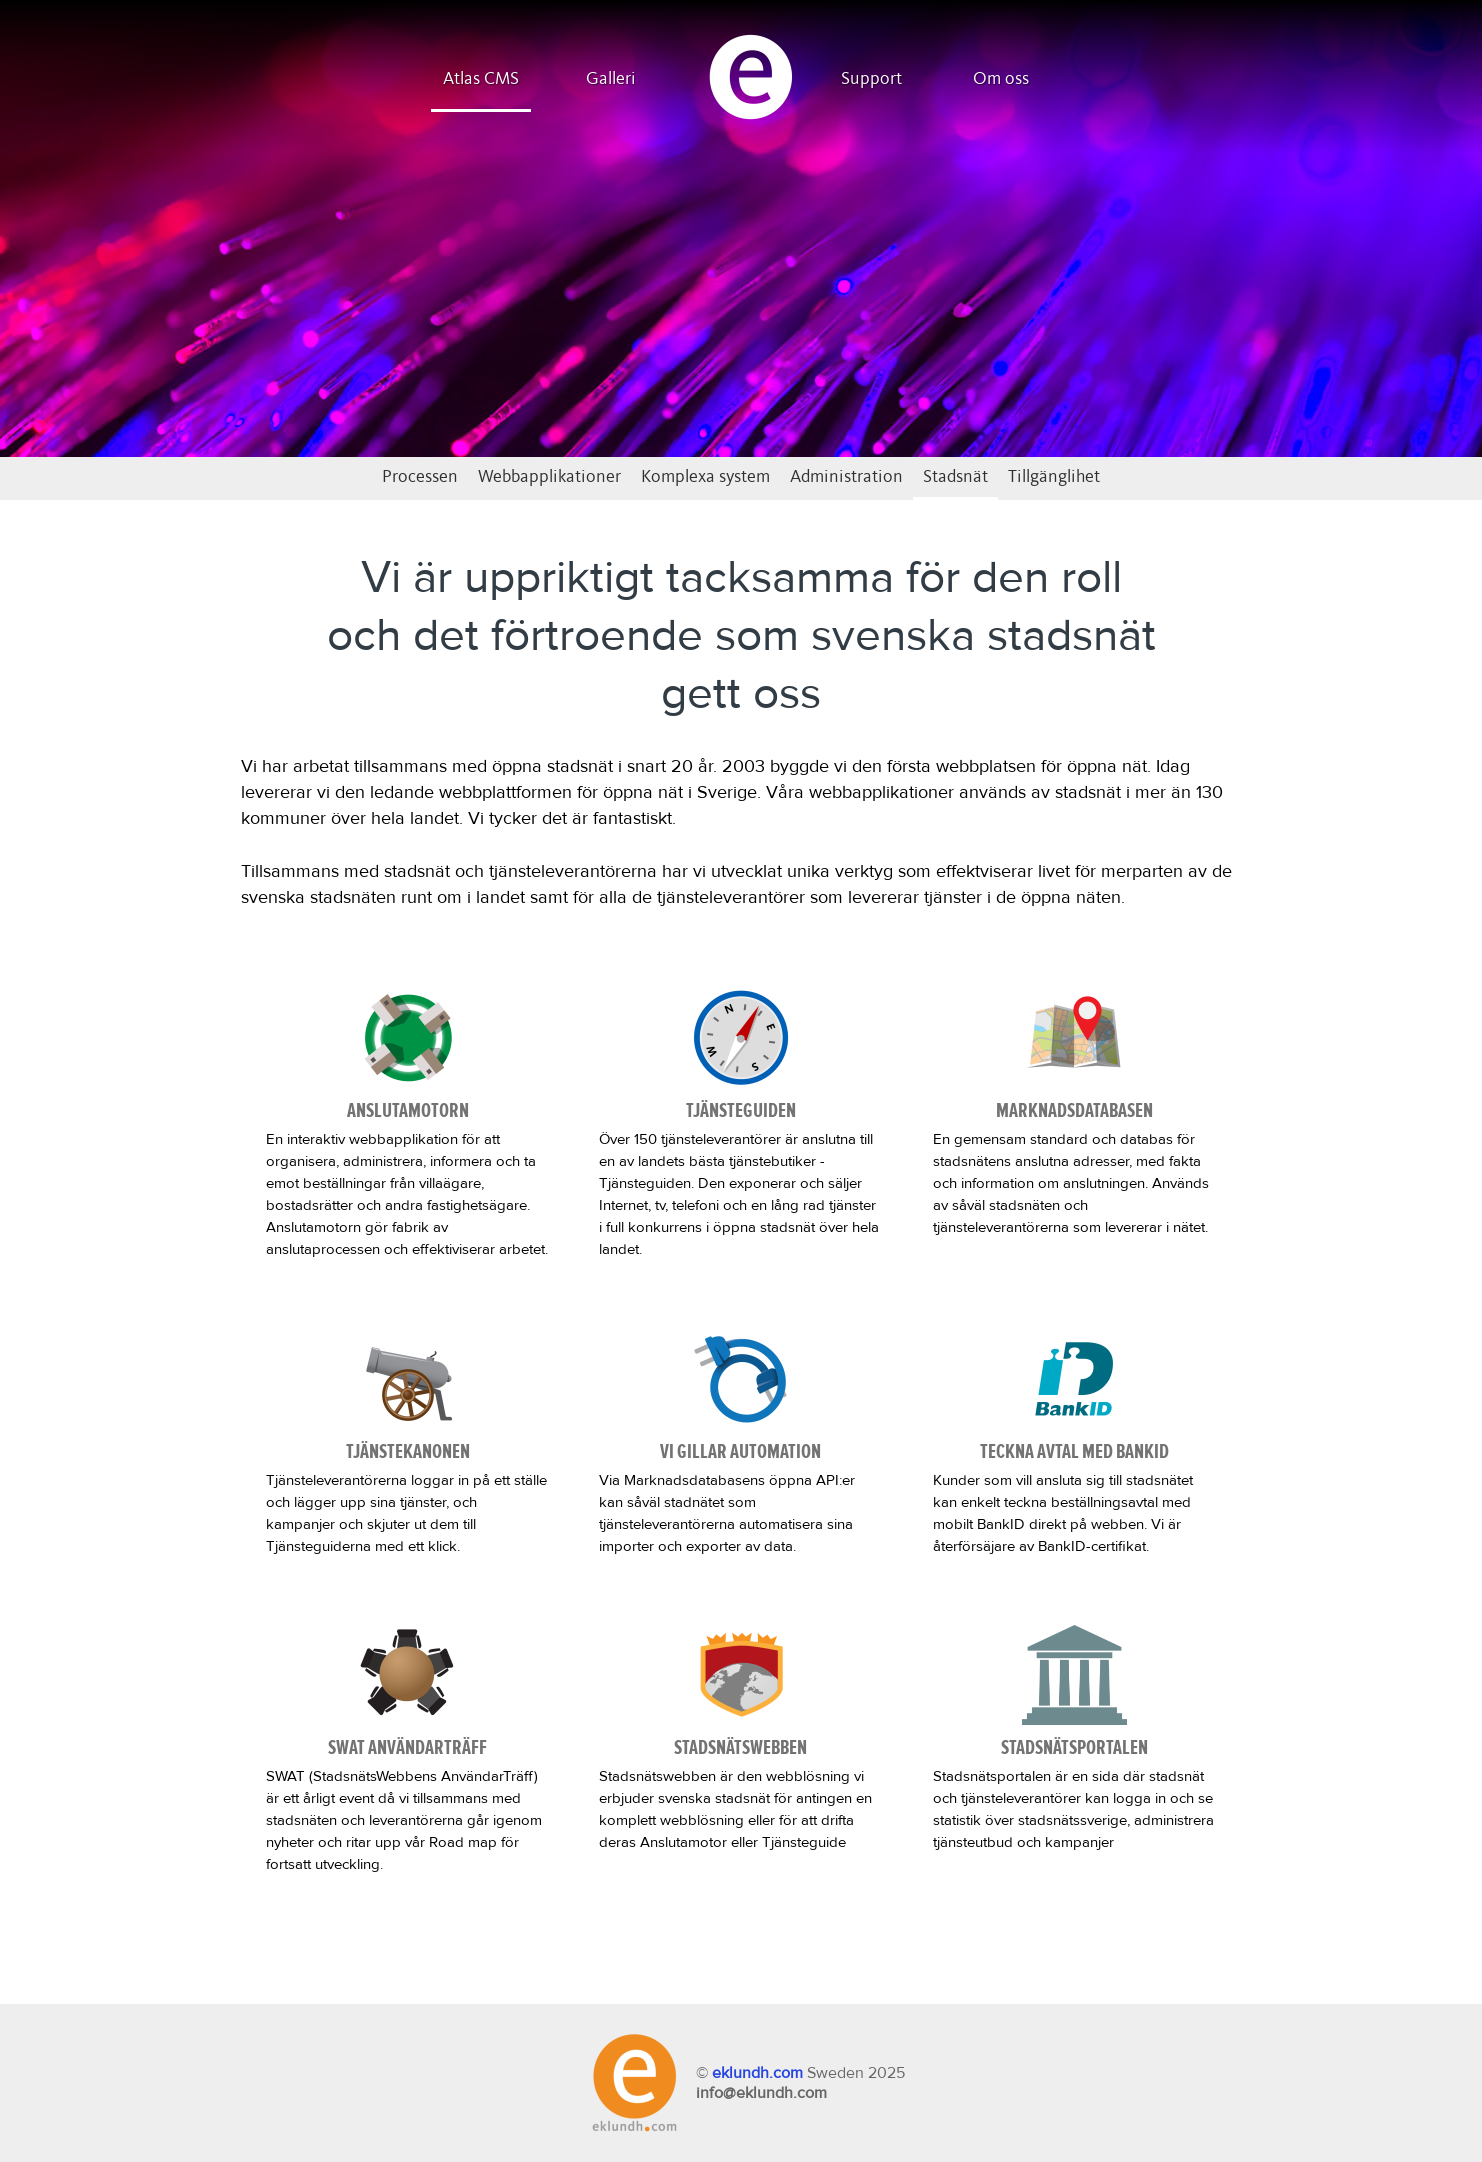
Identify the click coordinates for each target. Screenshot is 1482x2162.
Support (871, 79)
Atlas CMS (481, 79)
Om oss (1001, 79)
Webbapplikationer (549, 477)
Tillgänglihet (1054, 477)
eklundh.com (757, 2073)
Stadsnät (955, 477)
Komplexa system (705, 477)
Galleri (611, 79)
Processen (420, 477)
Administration (846, 477)
